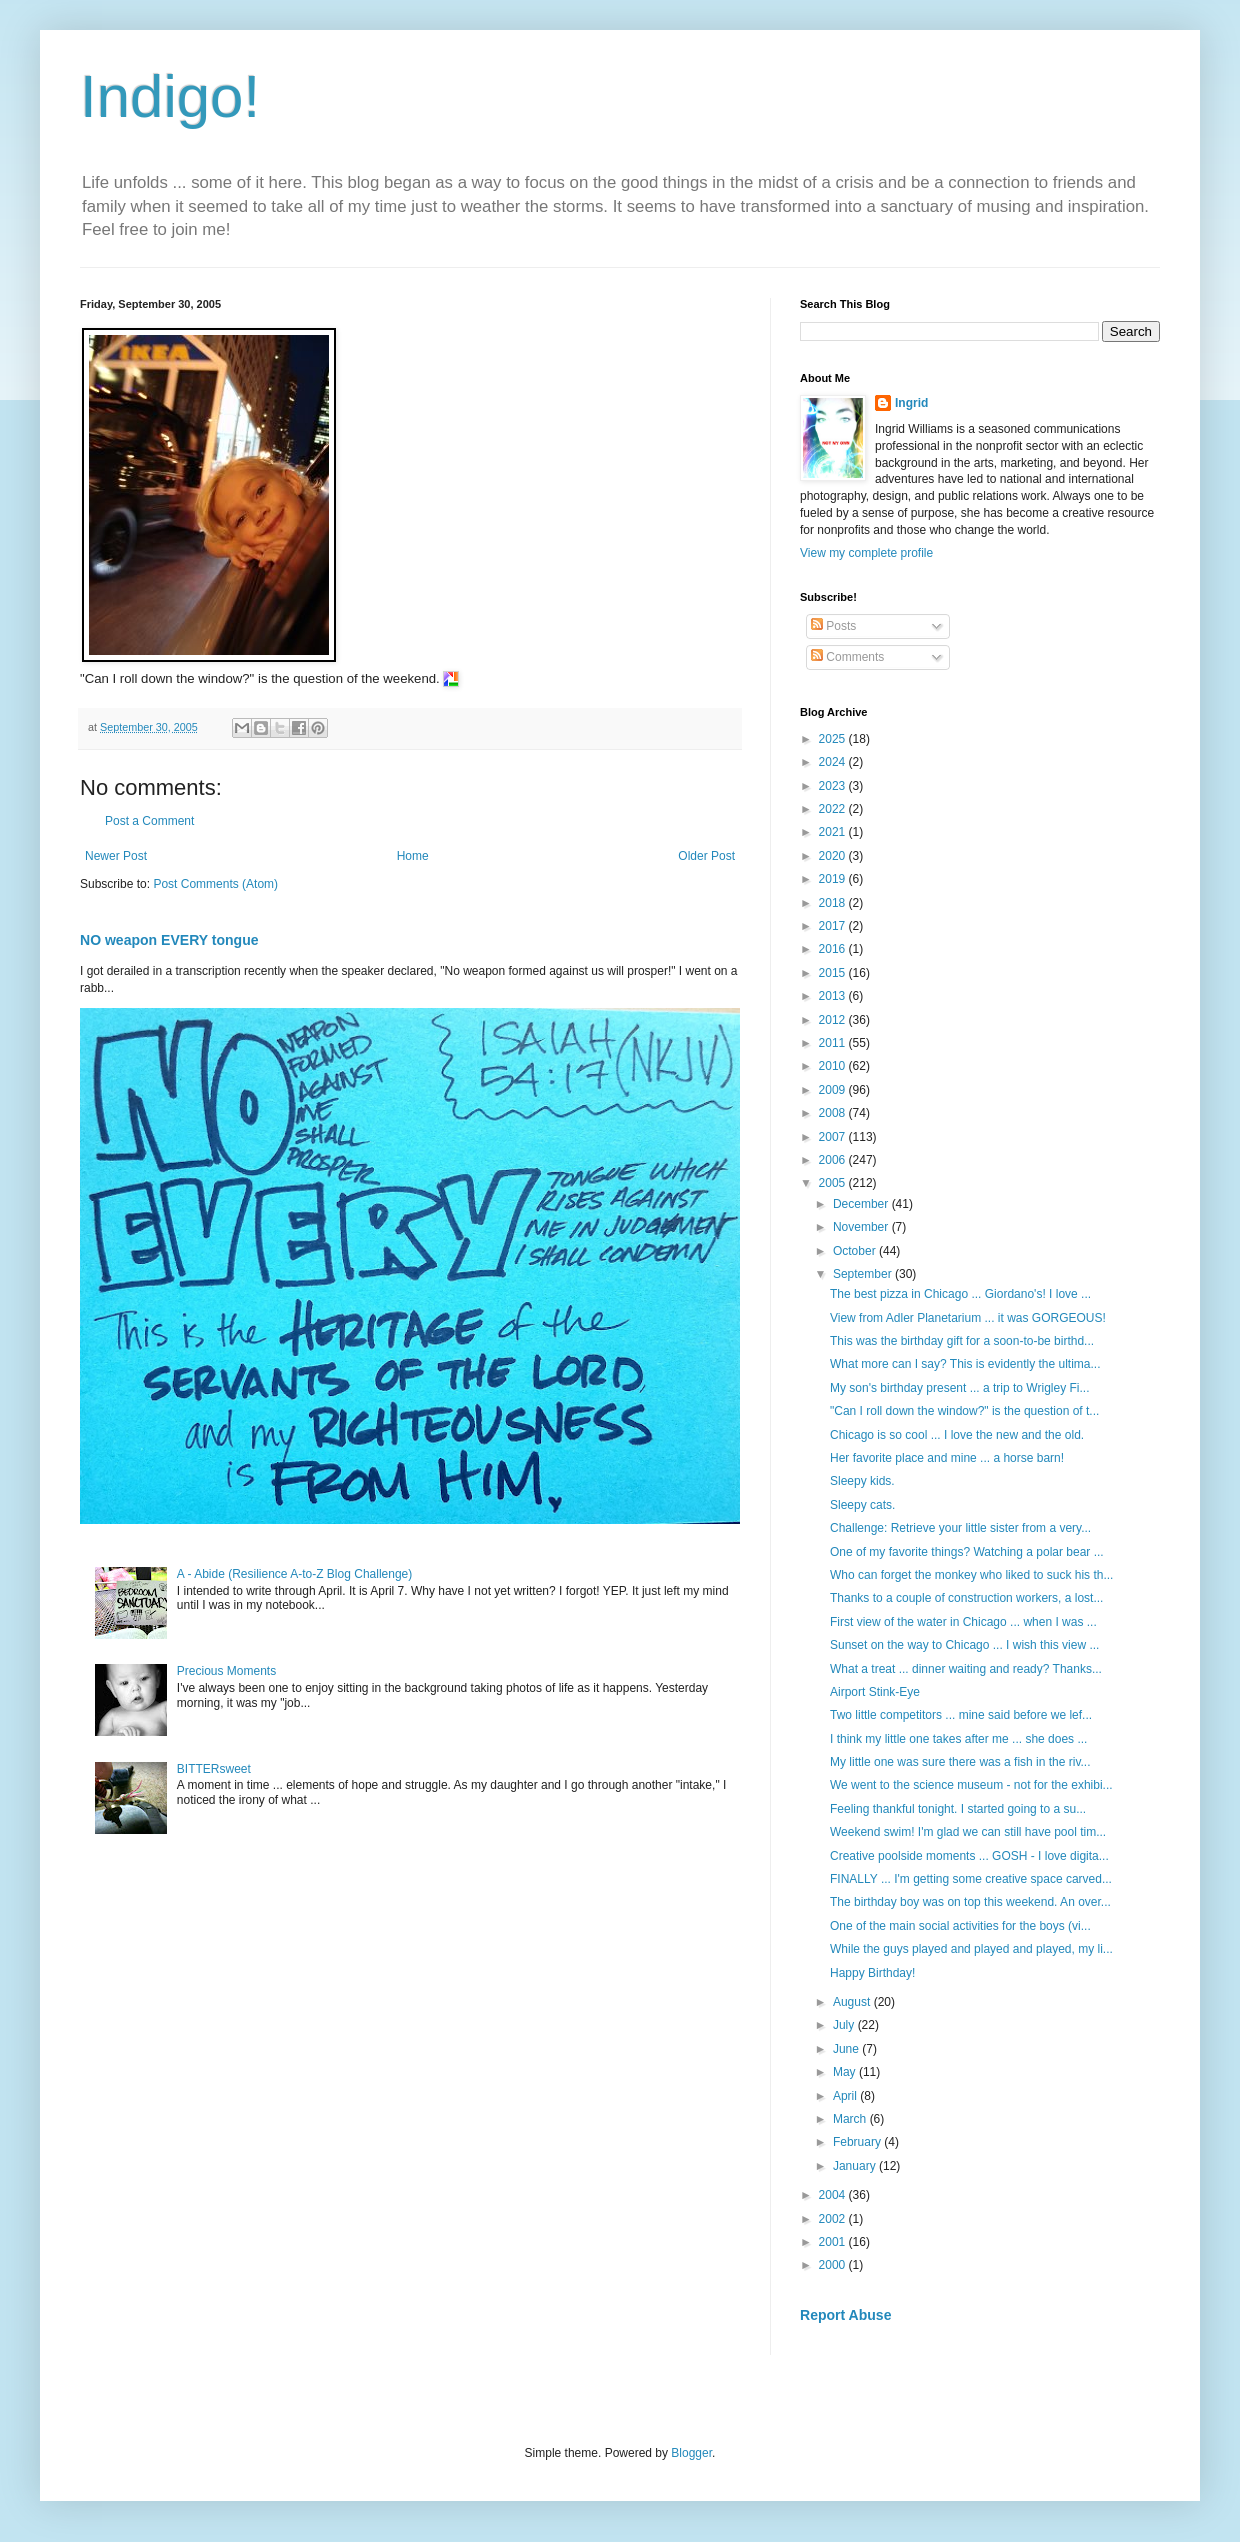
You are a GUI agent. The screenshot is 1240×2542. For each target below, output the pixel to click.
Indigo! (170, 96)
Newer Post (116, 856)
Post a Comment (149, 821)
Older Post (706, 856)
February (858, 2142)
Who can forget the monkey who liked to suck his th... (971, 1575)
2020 (834, 856)
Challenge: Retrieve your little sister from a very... (960, 1528)
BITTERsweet (214, 1769)
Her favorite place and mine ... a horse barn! (948, 1458)
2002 (834, 2219)
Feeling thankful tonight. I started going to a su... (958, 1809)
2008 (834, 1113)
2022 (834, 809)
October (856, 1251)
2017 (834, 926)
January (856, 2166)
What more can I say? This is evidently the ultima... (965, 1364)
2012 (834, 1020)
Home (413, 856)
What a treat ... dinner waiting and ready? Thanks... (966, 1669)
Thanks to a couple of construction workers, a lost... (966, 1598)
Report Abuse (845, 2315)
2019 (834, 879)
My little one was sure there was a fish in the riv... (960, 1762)
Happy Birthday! (872, 1973)
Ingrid (911, 403)
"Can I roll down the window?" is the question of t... (964, 1411)
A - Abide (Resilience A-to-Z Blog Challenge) (294, 1574)
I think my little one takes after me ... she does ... (958, 1739)
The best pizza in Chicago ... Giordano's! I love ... (960, 1294)
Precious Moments (226, 1671)
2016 (834, 949)
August (853, 2002)
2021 (834, 832)
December (862, 1204)
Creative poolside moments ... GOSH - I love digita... (969, 1856)
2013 (834, 996)
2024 (834, 762)
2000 (834, 2265)
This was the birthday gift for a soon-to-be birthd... (962, 1341)
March (851, 2119)
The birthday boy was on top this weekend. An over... (970, 1902)
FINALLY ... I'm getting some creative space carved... (971, 1879)
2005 (834, 1183)
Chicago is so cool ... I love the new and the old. (958, 1435)
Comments (847, 657)
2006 (834, 1160)
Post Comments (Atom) (215, 884)
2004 (834, 2195)
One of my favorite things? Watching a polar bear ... (967, 1552)
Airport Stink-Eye (875, 1692)
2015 (834, 973)
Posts (833, 626)
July (845, 2025)
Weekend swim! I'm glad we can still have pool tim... (968, 1832)
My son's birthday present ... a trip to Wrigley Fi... (960, 1388)
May (846, 2072)
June (847, 2049)
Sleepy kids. (864, 1481)
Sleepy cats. (864, 1505)
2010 (834, 1066)
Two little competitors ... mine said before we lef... (961, 1715)
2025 (834, 739)
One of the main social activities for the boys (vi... (960, 1926)
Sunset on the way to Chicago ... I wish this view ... (964, 1645)
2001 (834, 2242)
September (864, 1274)
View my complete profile (866, 553)
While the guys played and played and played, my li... (971, 1949)
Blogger (691, 2453)
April (846, 2096)
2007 (834, 1137)
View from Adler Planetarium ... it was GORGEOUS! (969, 1318)
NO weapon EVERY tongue (169, 940)
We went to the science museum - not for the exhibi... (971, 1785)
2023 (834, 786)
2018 (834, 903)
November (862, 1227)
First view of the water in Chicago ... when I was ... (963, 1622)
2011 (834, 1043)
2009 (834, 1090)
